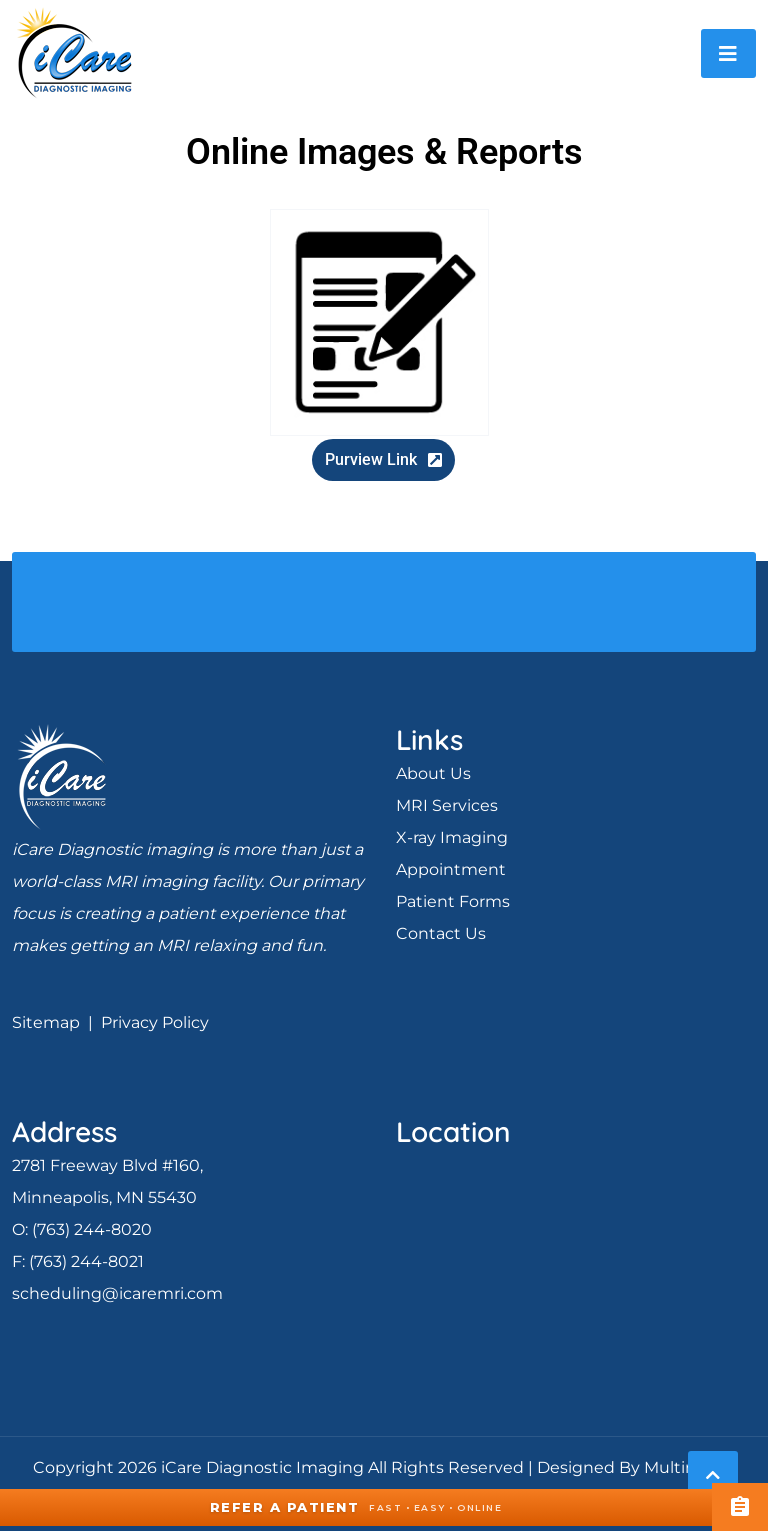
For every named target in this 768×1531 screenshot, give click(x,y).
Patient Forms (453, 901)
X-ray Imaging (452, 837)
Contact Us (441, 933)
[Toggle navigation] (728, 53)
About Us (433, 773)
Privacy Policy (155, 1022)
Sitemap (46, 1022)
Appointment (451, 869)
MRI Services (447, 805)
